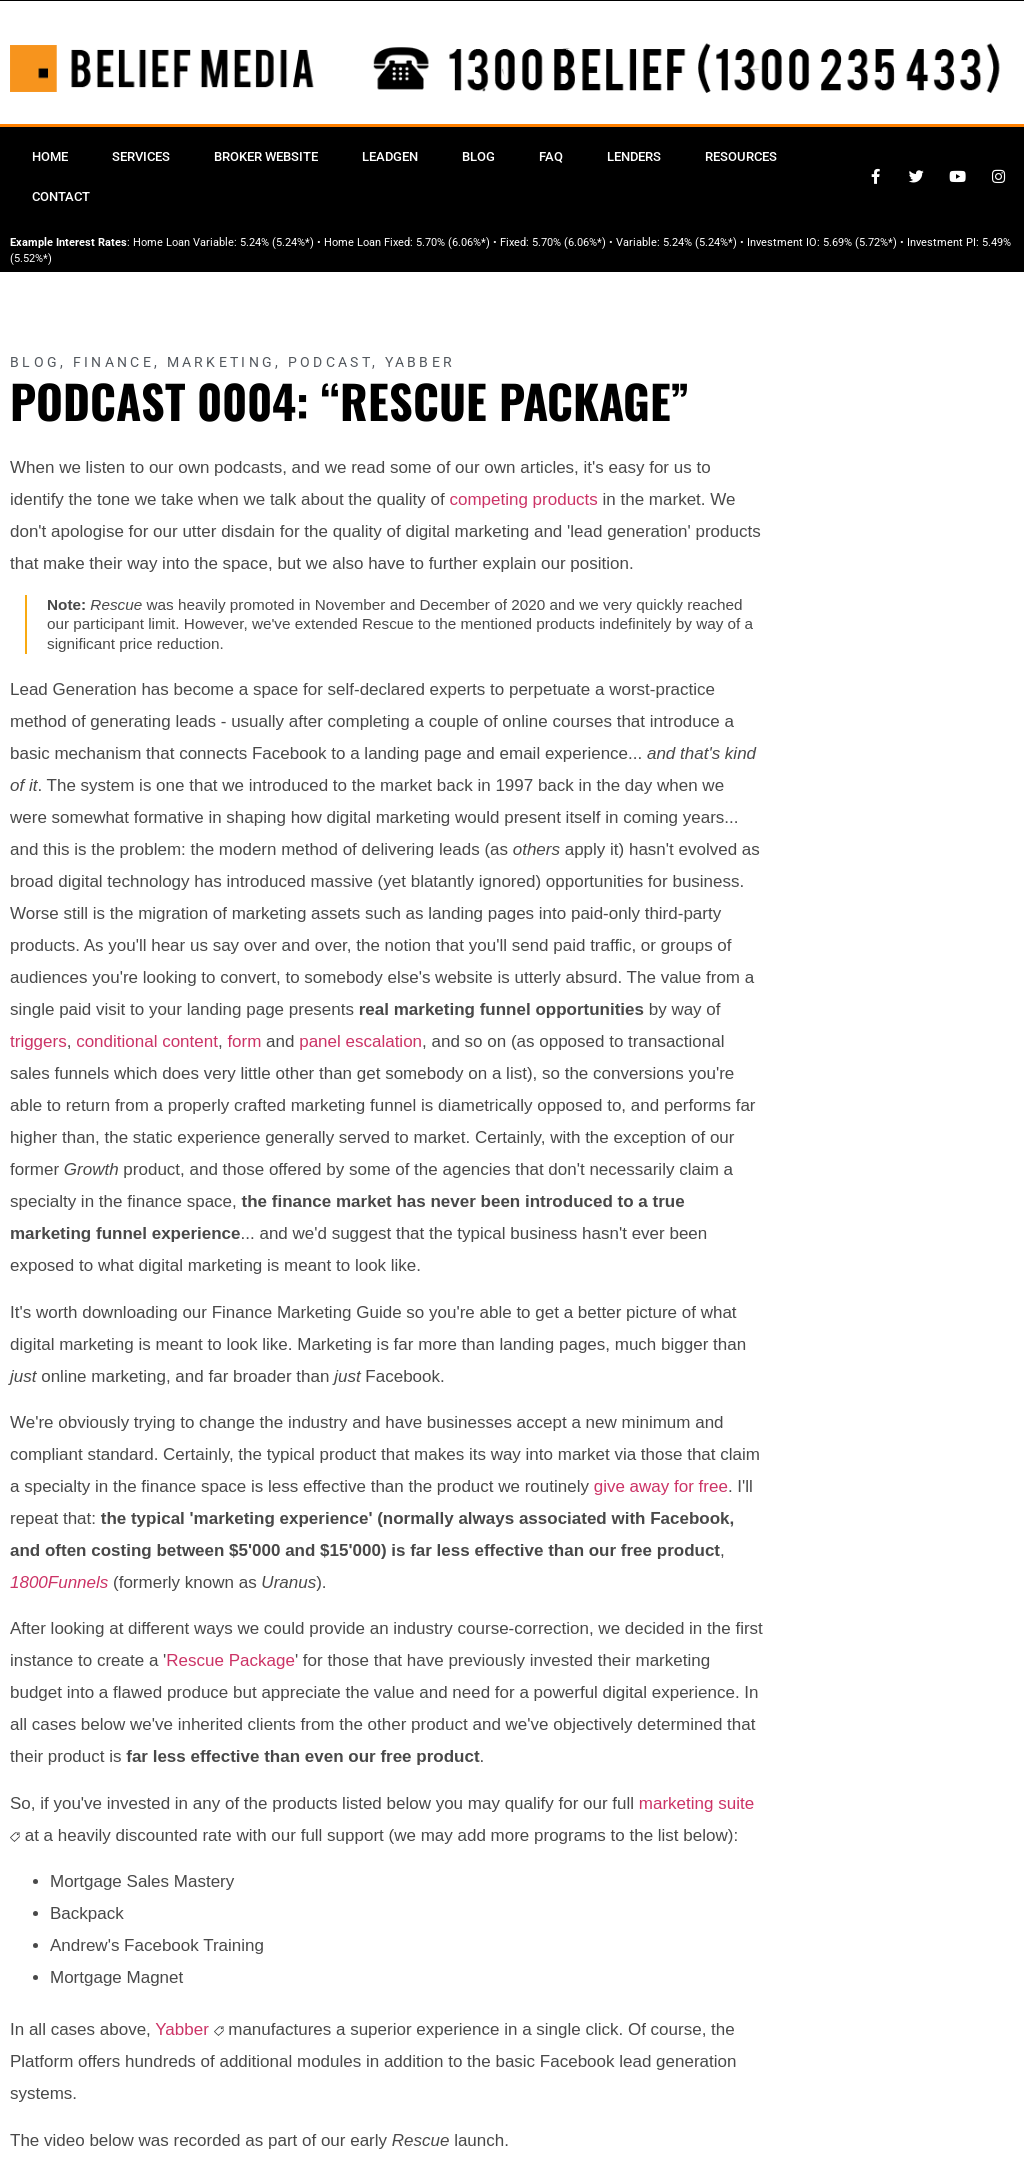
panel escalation (360, 1041)
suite (736, 1803)
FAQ (551, 156)
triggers (38, 1041)
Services (141, 156)
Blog (478, 156)
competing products (523, 499)
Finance (113, 362)
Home (50, 156)
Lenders (634, 156)
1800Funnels (59, 1582)
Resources (741, 156)
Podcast (330, 362)
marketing (676, 1803)
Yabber (420, 362)
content (190, 1041)
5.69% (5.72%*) (860, 242)
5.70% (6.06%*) (453, 242)
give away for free (661, 1486)
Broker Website (266, 156)
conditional (116, 1041)
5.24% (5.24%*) (277, 242)
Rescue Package (230, 1660)
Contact (61, 196)
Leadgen (390, 156)
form (244, 1041)
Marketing (221, 362)
